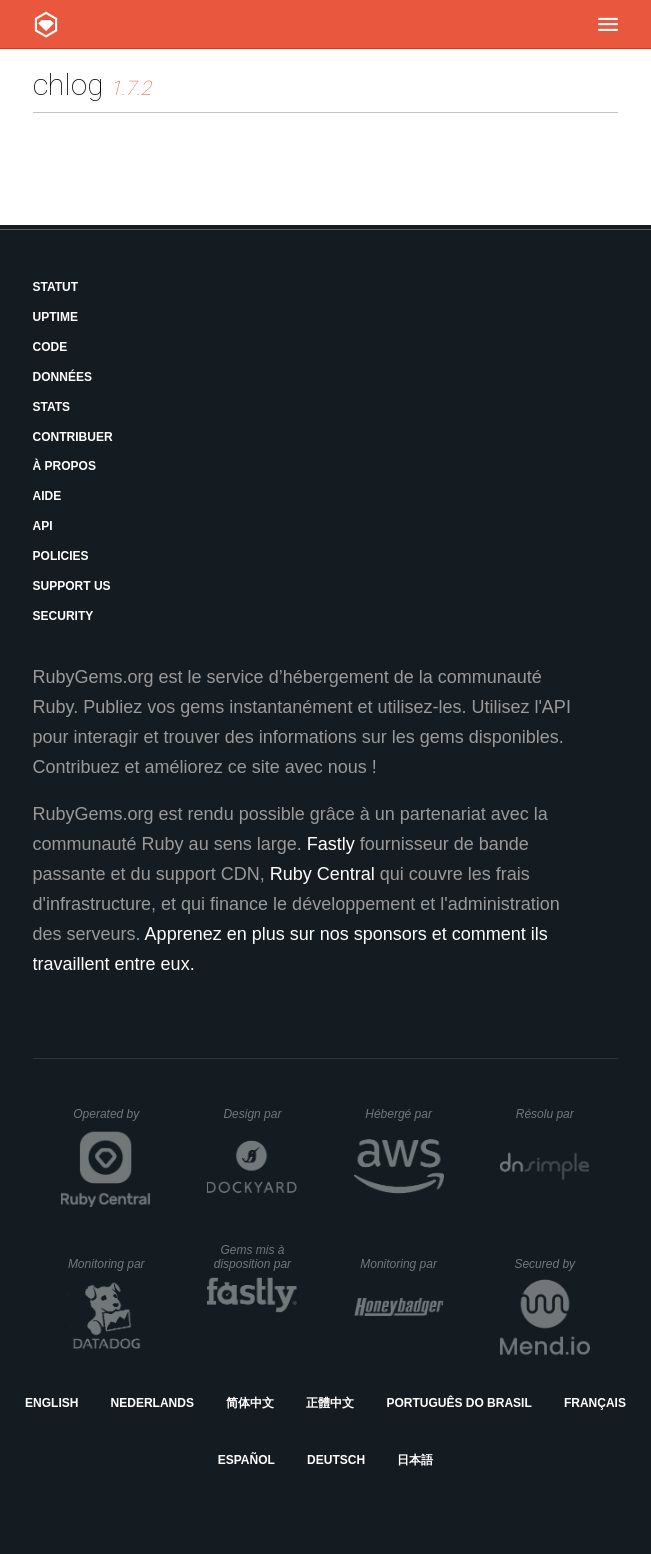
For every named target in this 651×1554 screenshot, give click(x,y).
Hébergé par (404, 1114)
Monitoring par (109, 1264)
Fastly (331, 844)
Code (50, 347)
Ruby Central (322, 874)
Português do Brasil (458, 1403)
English (51, 1403)
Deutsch (336, 1460)
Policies (61, 556)
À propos (64, 466)
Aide (47, 496)
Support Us (72, 586)
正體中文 (330, 1403)
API (43, 526)
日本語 (415, 1460)
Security (63, 616)
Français (595, 1403)
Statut (56, 287)
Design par (260, 1114)
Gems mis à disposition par (256, 1257)
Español (246, 1460)
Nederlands (152, 1403)
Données (62, 377)
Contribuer (73, 437)
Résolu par (553, 1114)
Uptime (55, 317)
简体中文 (250, 1403)
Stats (52, 407)
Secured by (551, 1264)
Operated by (112, 1121)
